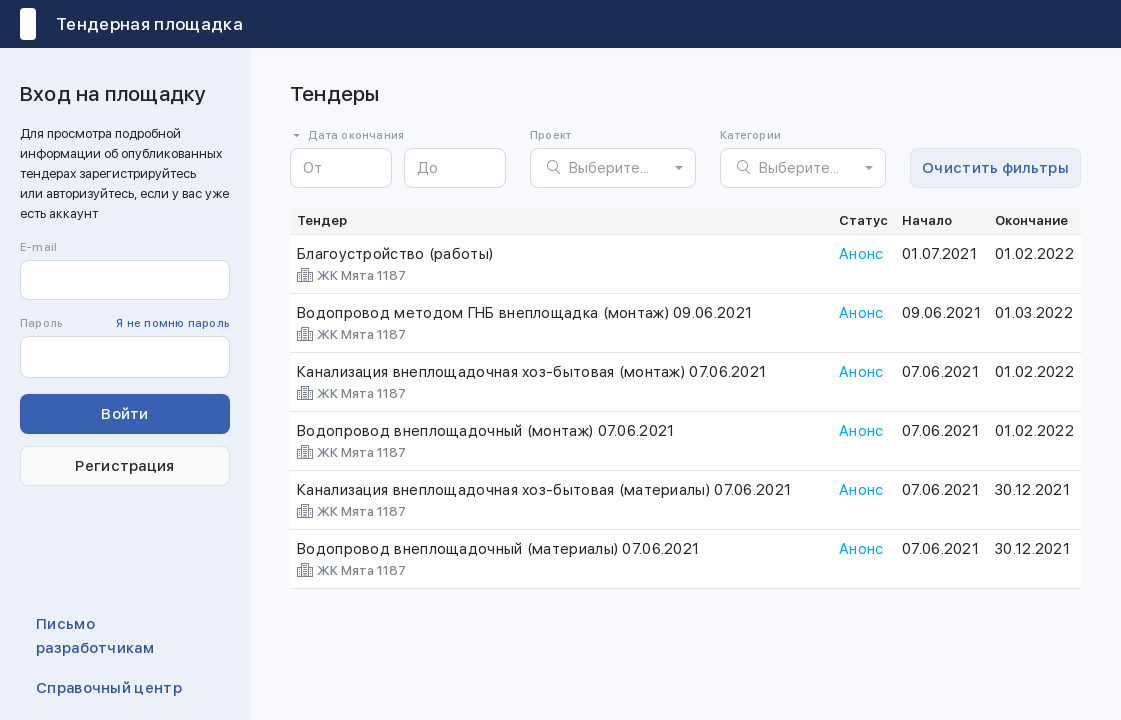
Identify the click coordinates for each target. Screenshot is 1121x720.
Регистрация (124, 466)
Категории (750, 135)
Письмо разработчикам (95, 636)
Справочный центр (109, 688)
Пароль (125, 324)
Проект (550, 135)
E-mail (38, 247)
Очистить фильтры (995, 168)
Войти (125, 414)
